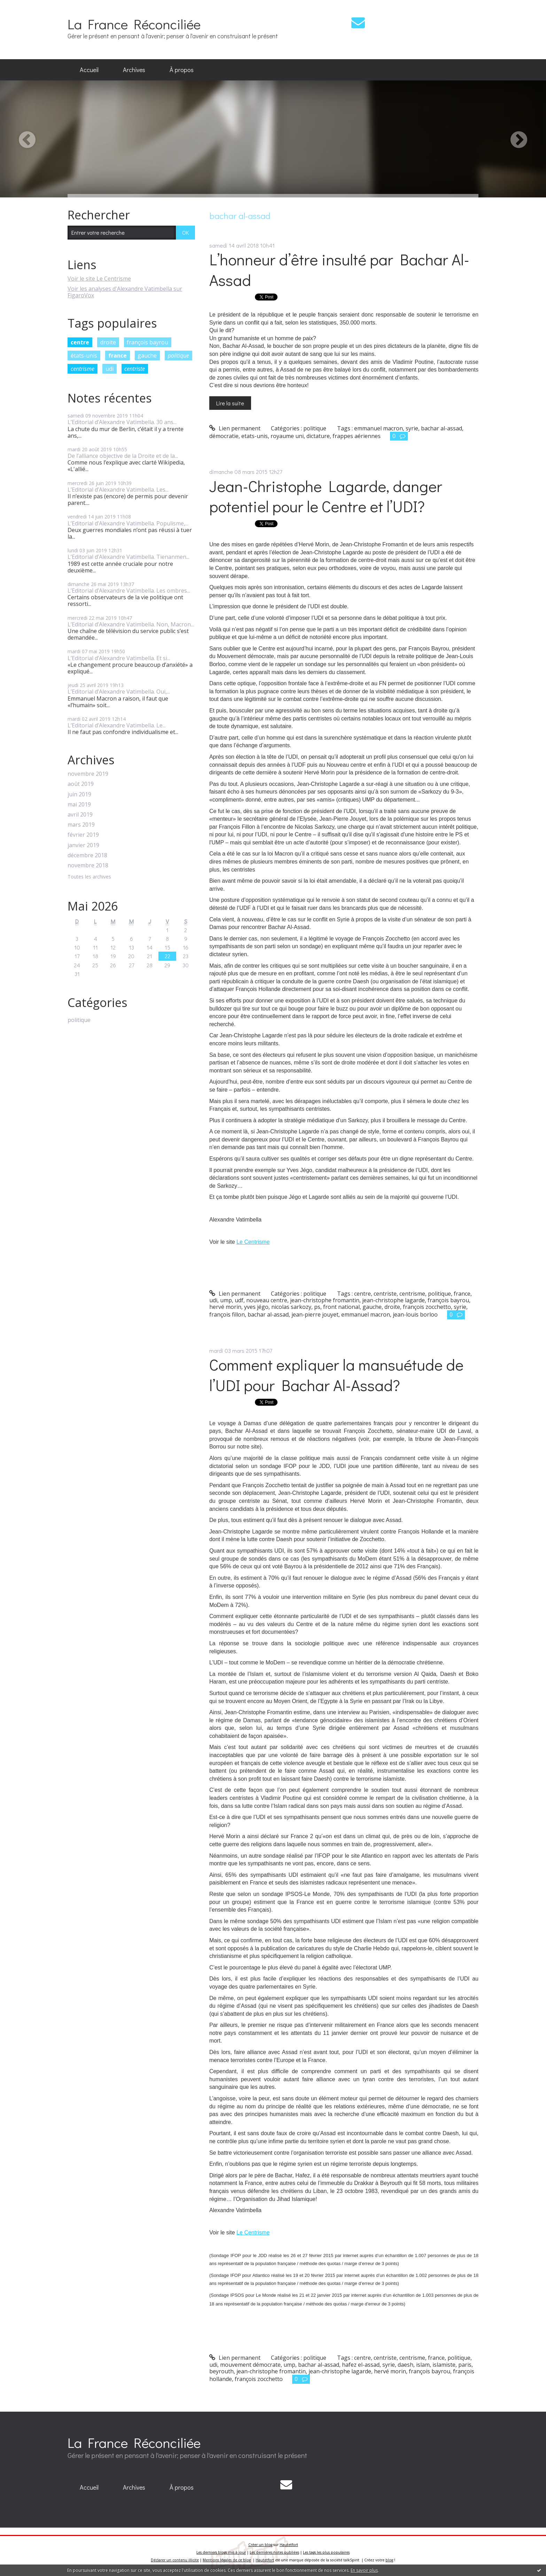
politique (178, 355)
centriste (134, 369)
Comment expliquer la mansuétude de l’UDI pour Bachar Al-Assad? (336, 1374)
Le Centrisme (253, 1242)
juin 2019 (79, 794)
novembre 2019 (88, 774)
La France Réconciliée (134, 24)
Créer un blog (260, 2544)
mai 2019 (79, 804)
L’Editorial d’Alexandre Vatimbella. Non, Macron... (131, 624)
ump (226, 1300)
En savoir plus (364, 2570)
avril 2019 (80, 814)
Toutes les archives (89, 877)
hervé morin (225, 1307)
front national (341, 1307)
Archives (134, 69)
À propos (182, 69)
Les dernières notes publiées (274, 2552)
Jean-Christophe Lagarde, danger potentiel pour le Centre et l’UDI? (325, 496)
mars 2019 (81, 824)
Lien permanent (234, 428)
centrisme (82, 369)
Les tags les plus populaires (326, 2552)
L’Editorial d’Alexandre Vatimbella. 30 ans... (122, 422)
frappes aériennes (357, 436)
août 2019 (81, 784)
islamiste (443, 2364)
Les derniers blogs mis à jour (221, 2552)
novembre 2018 (88, 865)
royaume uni (287, 436)
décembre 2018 (87, 855)
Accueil (89, 69)
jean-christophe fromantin (324, 1300)
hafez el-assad (361, 2364)
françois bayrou (147, 342)
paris (464, 2364)
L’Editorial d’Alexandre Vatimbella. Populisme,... (128, 523)
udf (239, 1300)
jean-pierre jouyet (314, 1314)
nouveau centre (266, 1300)
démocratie (224, 436)
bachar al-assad (441, 428)
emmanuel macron (378, 428)
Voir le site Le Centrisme (99, 278)
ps (317, 1307)
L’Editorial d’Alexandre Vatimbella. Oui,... (119, 691)
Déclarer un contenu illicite (175, 2560)
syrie (412, 428)
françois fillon (227, 1314)
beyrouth (221, 2371)
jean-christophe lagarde (393, 1300)
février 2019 (83, 835)
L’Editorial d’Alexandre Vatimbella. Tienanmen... (128, 557)
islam (423, 2364)
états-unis (84, 355)
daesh (405, 2364)
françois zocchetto (427, 1307)
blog (389, 2560)
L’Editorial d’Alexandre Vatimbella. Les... (118, 489)
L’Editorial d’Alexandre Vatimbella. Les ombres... (129, 590)
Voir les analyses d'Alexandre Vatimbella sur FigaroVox (125, 292)
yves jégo (256, 1307)
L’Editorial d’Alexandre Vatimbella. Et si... (119, 658)
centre (80, 342)
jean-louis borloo (415, 1314)
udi (110, 369)
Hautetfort (289, 2544)
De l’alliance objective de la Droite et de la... (123, 456)
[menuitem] (89, 70)
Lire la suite (230, 403)
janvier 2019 (83, 845)
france (117, 355)
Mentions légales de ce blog (227, 2560)
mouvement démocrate (250, 2364)
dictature (318, 436)
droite (108, 342)
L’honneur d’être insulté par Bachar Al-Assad (339, 269)
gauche (147, 355)
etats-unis (254, 436)
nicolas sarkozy (291, 1307)
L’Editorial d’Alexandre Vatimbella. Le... (117, 725)
